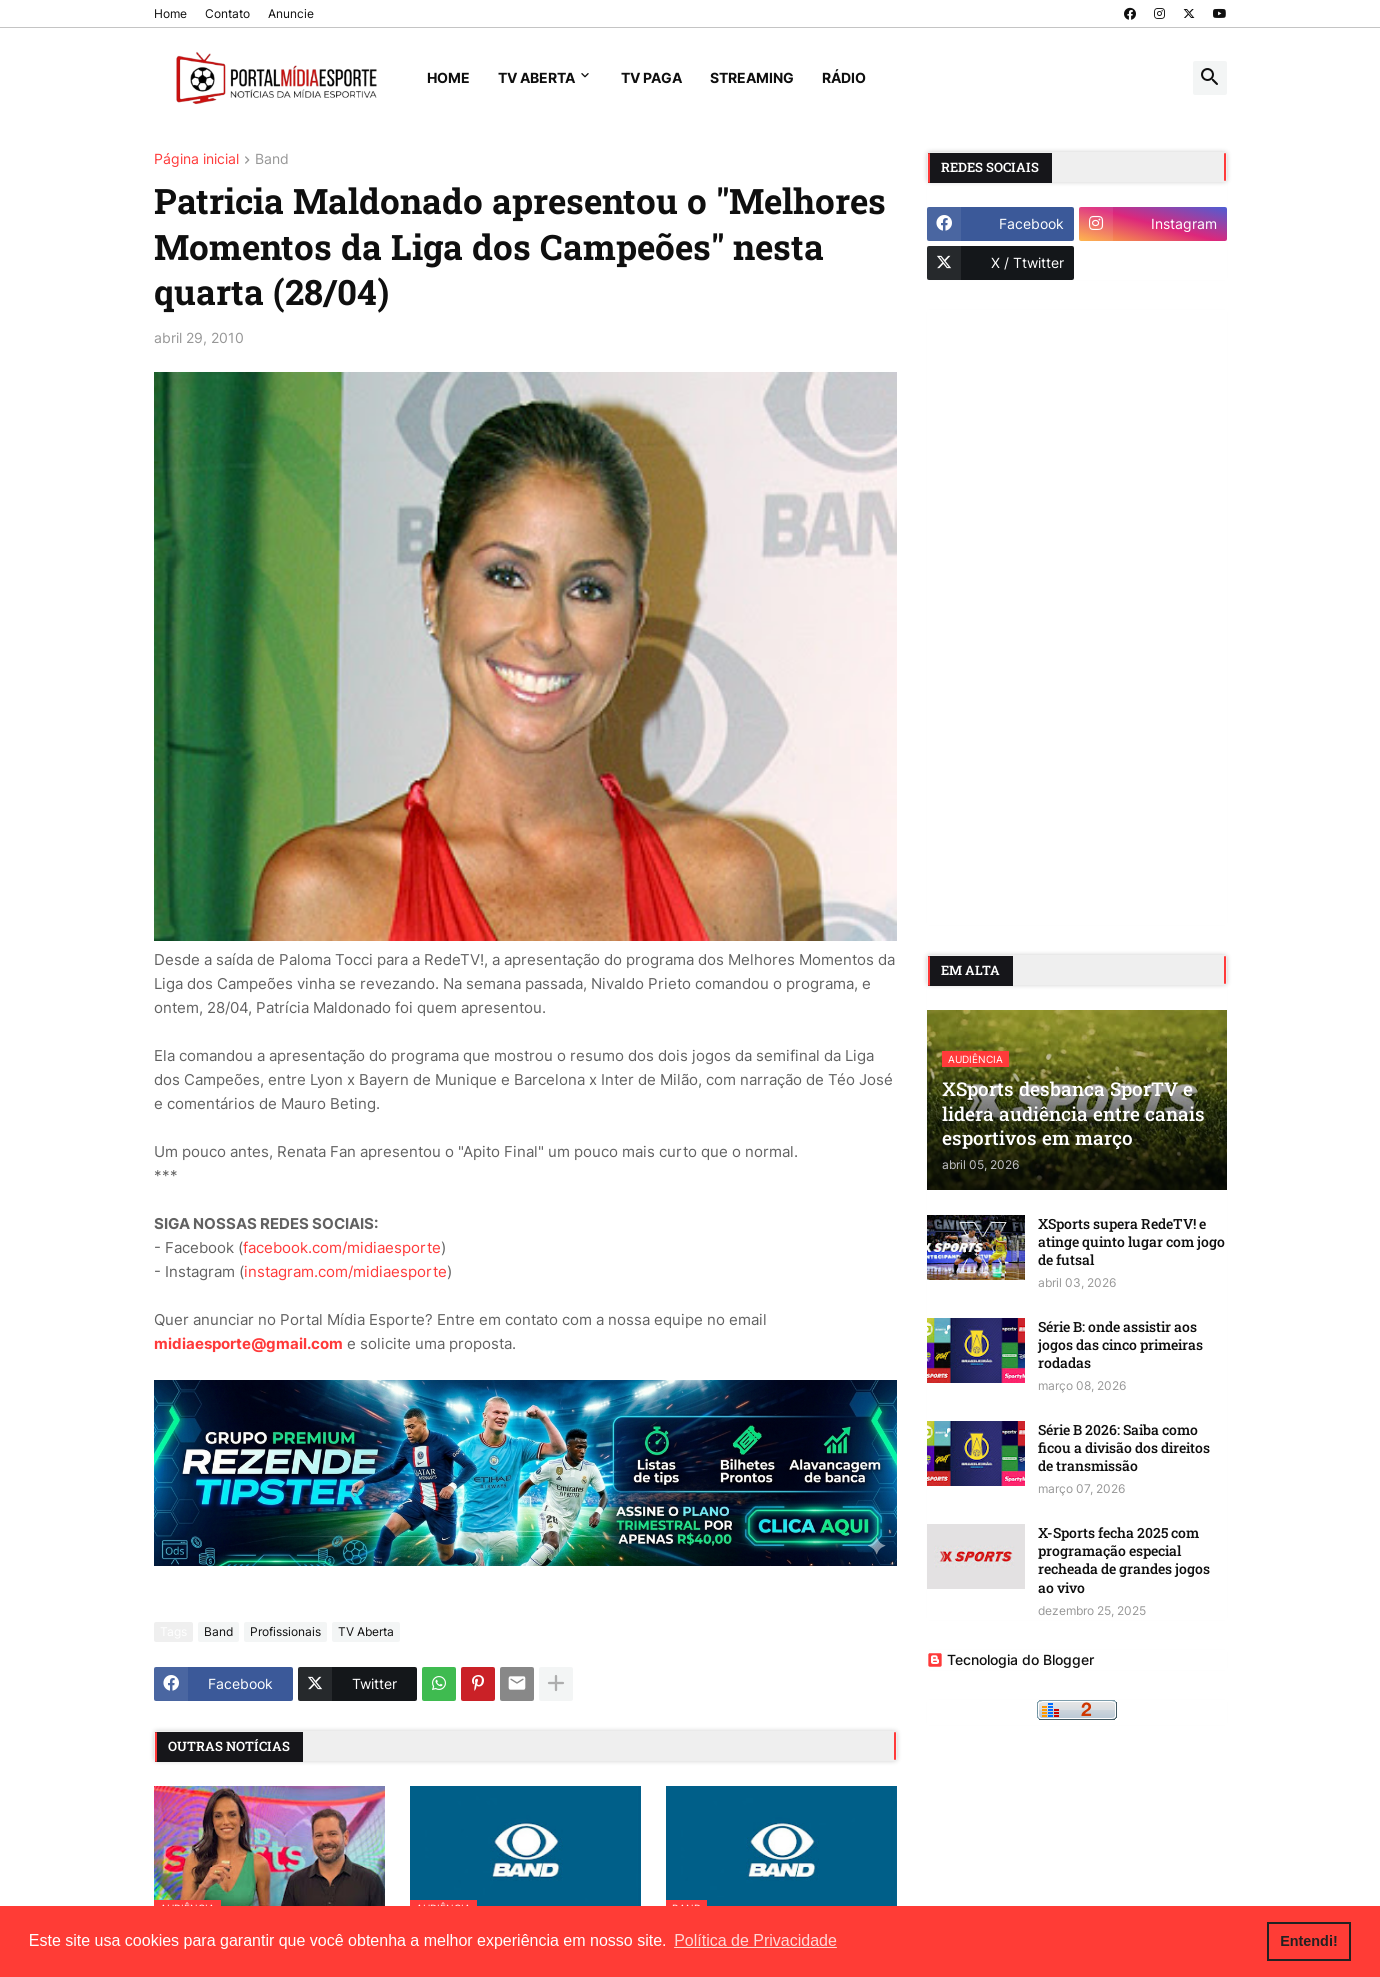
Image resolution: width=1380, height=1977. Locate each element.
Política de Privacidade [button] (755, 1940)
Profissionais (285, 1631)
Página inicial (196, 159)
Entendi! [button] (1309, 1941)
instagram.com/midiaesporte (345, 1271)
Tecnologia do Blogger (1010, 1659)
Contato (227, 13)
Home (170, 13)
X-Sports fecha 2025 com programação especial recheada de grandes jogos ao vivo (1124, 1560)
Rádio (844, 77)
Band (272, 159)
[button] (1210, 78)
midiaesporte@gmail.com (248, 1343)
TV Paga (651, 77)
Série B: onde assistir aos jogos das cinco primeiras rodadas (1120, 1345)
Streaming (752, 77)
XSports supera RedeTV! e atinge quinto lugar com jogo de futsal (1131, 1242)
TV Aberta (536, 77)
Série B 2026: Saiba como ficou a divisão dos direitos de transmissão (1124, 1448)
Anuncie (291, 13)
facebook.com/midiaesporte (342, 1247)
